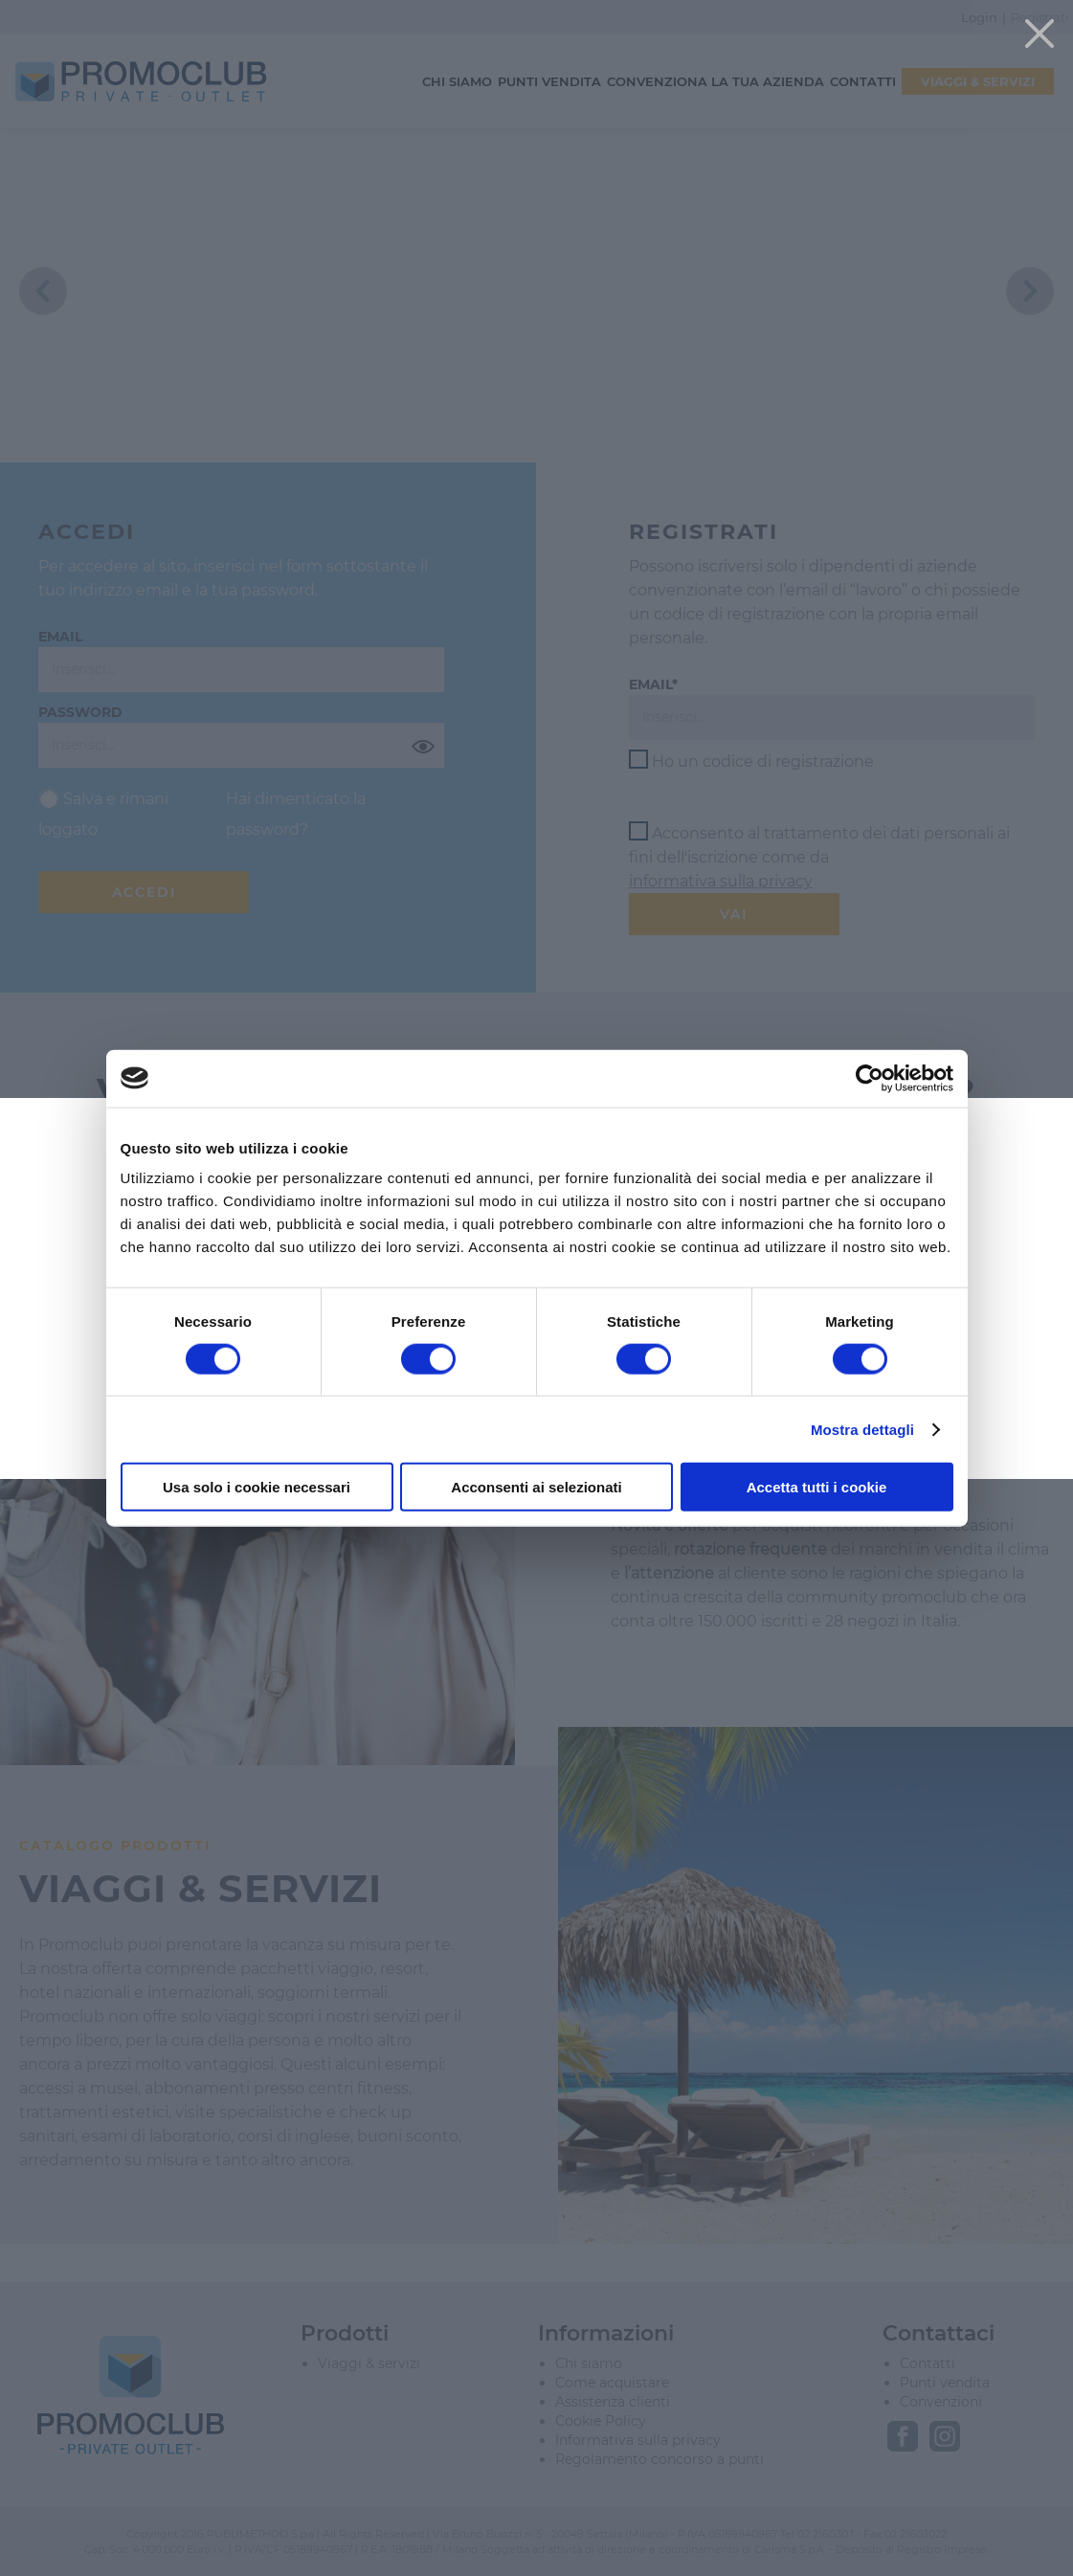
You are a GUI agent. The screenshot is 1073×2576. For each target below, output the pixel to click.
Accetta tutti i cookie (817, 1487)
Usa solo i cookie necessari (256, 1487)
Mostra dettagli (862, 1429)
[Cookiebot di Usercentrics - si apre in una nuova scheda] (869, 1078)
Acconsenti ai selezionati (536, 1487)
